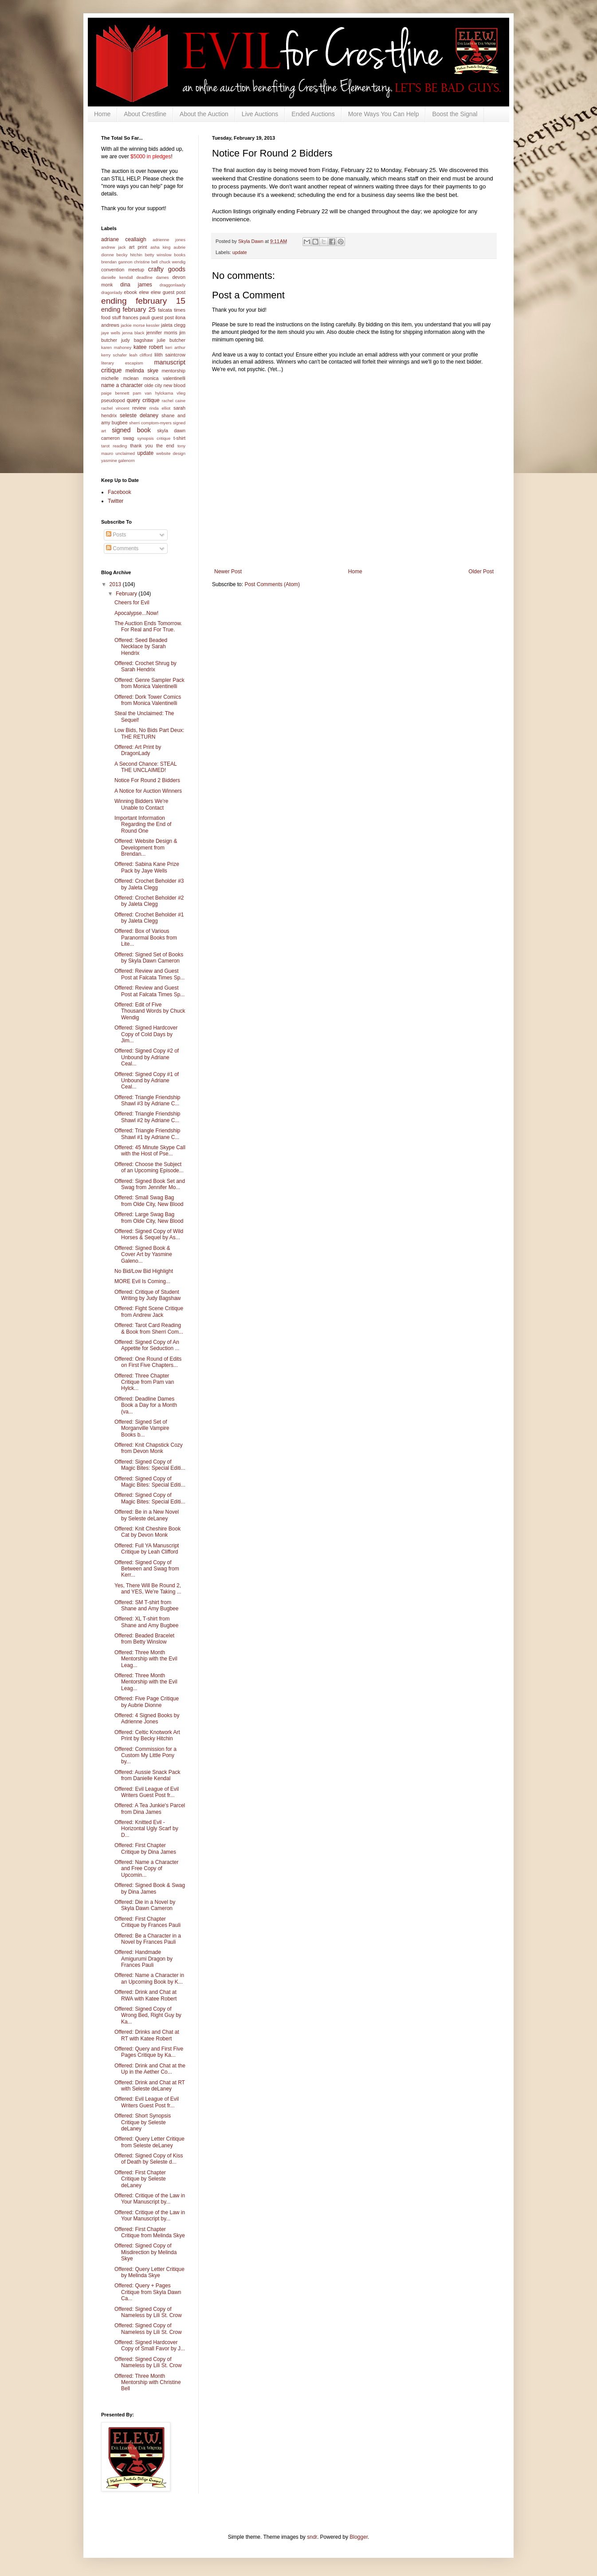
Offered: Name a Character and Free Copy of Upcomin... (146, 1868)
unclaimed (125, 453)
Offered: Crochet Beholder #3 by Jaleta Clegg (149, 884)
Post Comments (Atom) (272, 584)
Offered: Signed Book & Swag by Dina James (149, 1888)
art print (138, 247)
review (139, 408)
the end (165, 445)
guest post (162, 317)
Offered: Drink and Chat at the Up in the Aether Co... (149, 2069)
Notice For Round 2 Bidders (147, 780)
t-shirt (179, 438)
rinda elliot (159, 408)
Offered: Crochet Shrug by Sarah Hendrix (145, 666)
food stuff (111, 317)
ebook (130, 292)
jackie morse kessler (140, 325)
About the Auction (204, 113)
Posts (116, 535)
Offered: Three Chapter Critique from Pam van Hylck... (144, 1382)
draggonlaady (172, 284)
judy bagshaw (137, 340)
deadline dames (153, 277)
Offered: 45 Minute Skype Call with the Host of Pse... (149, 1150)
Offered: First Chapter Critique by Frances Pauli (147, 1922)
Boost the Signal (454, 113)
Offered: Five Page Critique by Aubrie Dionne (146, 1701)
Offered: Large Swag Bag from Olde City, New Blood (149, 1217)
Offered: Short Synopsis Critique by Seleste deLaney (142, 2122)
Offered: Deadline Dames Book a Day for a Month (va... (145, 1405)
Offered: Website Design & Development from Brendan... (145, 847)
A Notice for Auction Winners (148, 791)
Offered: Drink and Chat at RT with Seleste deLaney (149, 2085)
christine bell (146, 261)
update (239, 252)
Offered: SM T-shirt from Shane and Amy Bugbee (146, 1605)
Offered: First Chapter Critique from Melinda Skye (149, 2232)
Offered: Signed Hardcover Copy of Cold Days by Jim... (146, 1034)
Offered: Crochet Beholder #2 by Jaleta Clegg (149, 901)
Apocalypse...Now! (136, 613)
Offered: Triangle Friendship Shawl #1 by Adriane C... (147, 1133)
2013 (116, 584)
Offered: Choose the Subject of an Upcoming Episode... (149, 1167)
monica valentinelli (164, 378)
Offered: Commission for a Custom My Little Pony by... (145, 1755)
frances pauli (136, 317)
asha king (160, 247)
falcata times (171, 310)
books (179, 254)
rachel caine (173, 400)
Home (102, 113)
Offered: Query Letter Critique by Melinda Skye (149, 2272)
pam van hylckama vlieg (159, 393)
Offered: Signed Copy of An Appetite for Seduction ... (146, 1345)
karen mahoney (116, 347)
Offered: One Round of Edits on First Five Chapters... (147, 1362)
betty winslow (158, 254)
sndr (312, 2537)
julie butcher (171, 340)
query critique (143, 400)
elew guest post (168, 292)
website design (170, 453)
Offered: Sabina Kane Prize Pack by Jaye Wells (146, 867)
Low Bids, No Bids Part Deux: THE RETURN (149, 733)
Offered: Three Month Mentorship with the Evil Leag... (145, 1658)
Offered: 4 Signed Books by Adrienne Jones (147, 1718)
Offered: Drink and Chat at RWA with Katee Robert (145, 1995)
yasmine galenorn (118, 460)
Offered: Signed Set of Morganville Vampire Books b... (141, 1428)
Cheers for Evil (131, 602)
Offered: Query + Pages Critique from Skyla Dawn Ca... (147, 2292)
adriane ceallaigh (123, 239)
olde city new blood (164, 385)
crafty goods (166, 269)
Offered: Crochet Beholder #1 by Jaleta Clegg (149, 918)
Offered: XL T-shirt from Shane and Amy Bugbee (146, 1622)
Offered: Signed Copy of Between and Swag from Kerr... (146, 1568)
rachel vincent (115, 408)
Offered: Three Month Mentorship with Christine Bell (147, 2382)
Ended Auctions (312, 113)
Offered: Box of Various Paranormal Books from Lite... (145, 937)
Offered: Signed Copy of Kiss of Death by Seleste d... (148, 2159)
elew (144, 292)
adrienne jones (169, 239)
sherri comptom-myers (150, 422)
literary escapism (122, 362)
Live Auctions (260, 113)
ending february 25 (128, 309)
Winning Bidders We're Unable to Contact (141, 804)
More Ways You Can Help (383, 113)
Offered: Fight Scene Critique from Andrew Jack (148, 1311)
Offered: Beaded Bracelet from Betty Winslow (144, 1639)
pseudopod (113, 400)
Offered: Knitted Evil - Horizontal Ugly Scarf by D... (146, 1828)
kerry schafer (114, 354)
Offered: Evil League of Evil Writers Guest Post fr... (146, 1792)
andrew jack (113, 247)
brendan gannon (117, 261)
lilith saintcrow (169, 354)
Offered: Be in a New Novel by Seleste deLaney (146, 1515)
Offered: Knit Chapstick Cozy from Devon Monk (148, 1448)
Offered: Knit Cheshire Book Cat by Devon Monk (147, 1532)
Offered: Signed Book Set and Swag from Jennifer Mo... (149, 1184)
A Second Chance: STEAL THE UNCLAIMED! (145, 767)
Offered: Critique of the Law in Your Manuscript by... (149, 2198)
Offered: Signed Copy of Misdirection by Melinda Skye (145, 2252)
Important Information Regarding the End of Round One (142, 824)
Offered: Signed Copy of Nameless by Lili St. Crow (148, 2312)
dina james (136, 285)
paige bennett (115, 393)
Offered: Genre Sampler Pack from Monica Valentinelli (149, 683)
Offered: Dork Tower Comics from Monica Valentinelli (147, 700)
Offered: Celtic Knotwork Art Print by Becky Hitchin (147, 1735)
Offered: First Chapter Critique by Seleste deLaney (140, 2178)
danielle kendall (117, 277)
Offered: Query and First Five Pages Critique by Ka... (148, 2052)
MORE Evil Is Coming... (142, 1281)
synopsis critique (153, 438)
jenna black (133, 332)
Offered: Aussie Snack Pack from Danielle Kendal (147, 1775)
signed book (131, 430)
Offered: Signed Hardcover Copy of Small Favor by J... (149, 2345)
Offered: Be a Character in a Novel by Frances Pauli (147, 1939)
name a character (122, 385)
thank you (141, 445)
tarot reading (114, 445)
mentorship (173, 370)
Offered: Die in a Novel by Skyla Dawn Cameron (144, 1905)
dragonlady (111, 292)
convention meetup (122, 269)
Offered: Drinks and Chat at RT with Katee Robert (146, 2035)
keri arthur (175, 347)
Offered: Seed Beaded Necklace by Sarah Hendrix (140, 646)
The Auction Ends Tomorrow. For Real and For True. (148, 626)
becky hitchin (129, 254)
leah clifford (140, 354)
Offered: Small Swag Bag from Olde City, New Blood (149, 1200)
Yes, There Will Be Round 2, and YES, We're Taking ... (147, 1588)
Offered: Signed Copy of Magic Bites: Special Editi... (149, 1465)
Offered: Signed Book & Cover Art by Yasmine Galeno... (143, 1254)
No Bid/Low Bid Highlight (143, 1271)
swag (128, 438)
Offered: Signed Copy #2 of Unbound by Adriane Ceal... (146, 1057)
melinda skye (142, 371)
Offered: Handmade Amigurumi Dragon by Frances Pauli (143, 1958)
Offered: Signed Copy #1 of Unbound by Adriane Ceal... (146, 1080)
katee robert (148, 347)
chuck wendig (172, 261)
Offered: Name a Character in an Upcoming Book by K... (149, 1978)
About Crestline (145, 113)
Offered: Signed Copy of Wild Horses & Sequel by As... (148, 1234)
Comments (122, 548)
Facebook (119, 492)
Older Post (481, 571)
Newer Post (228, 571)
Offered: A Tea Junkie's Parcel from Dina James (149, 1808)
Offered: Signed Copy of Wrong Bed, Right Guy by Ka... (147, 2015)
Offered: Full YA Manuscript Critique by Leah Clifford (146, 1548)
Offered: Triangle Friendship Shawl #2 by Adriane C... (147, 1117)
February (127, 594)
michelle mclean (120, 378)
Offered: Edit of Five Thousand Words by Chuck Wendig (149, 1011)
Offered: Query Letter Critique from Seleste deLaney (149, 2142)
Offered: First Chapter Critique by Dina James (145, 1848)
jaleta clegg (173, 325)
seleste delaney (139, 415)
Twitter (115, 501)
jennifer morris (161, 332)
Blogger (359, 2537)
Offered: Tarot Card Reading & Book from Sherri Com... (148, 1328)
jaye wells (110, 332)
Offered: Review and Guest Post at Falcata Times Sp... (149, 974)
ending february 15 (143, 300)
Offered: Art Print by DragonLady (137, 750)
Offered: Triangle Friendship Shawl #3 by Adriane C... (147, 1100)
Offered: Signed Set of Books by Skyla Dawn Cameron (148, 957)
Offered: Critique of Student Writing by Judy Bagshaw (147, 1295)
